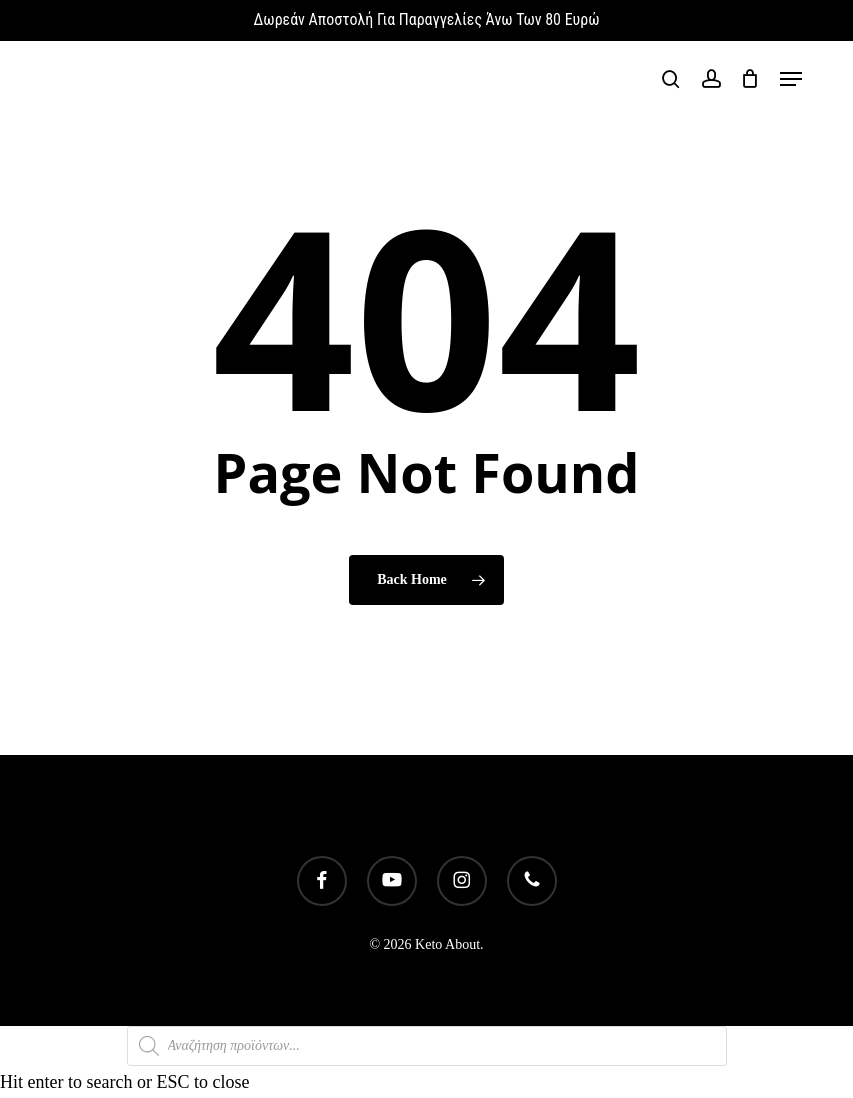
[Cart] (750, 79)
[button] (791, 79)
